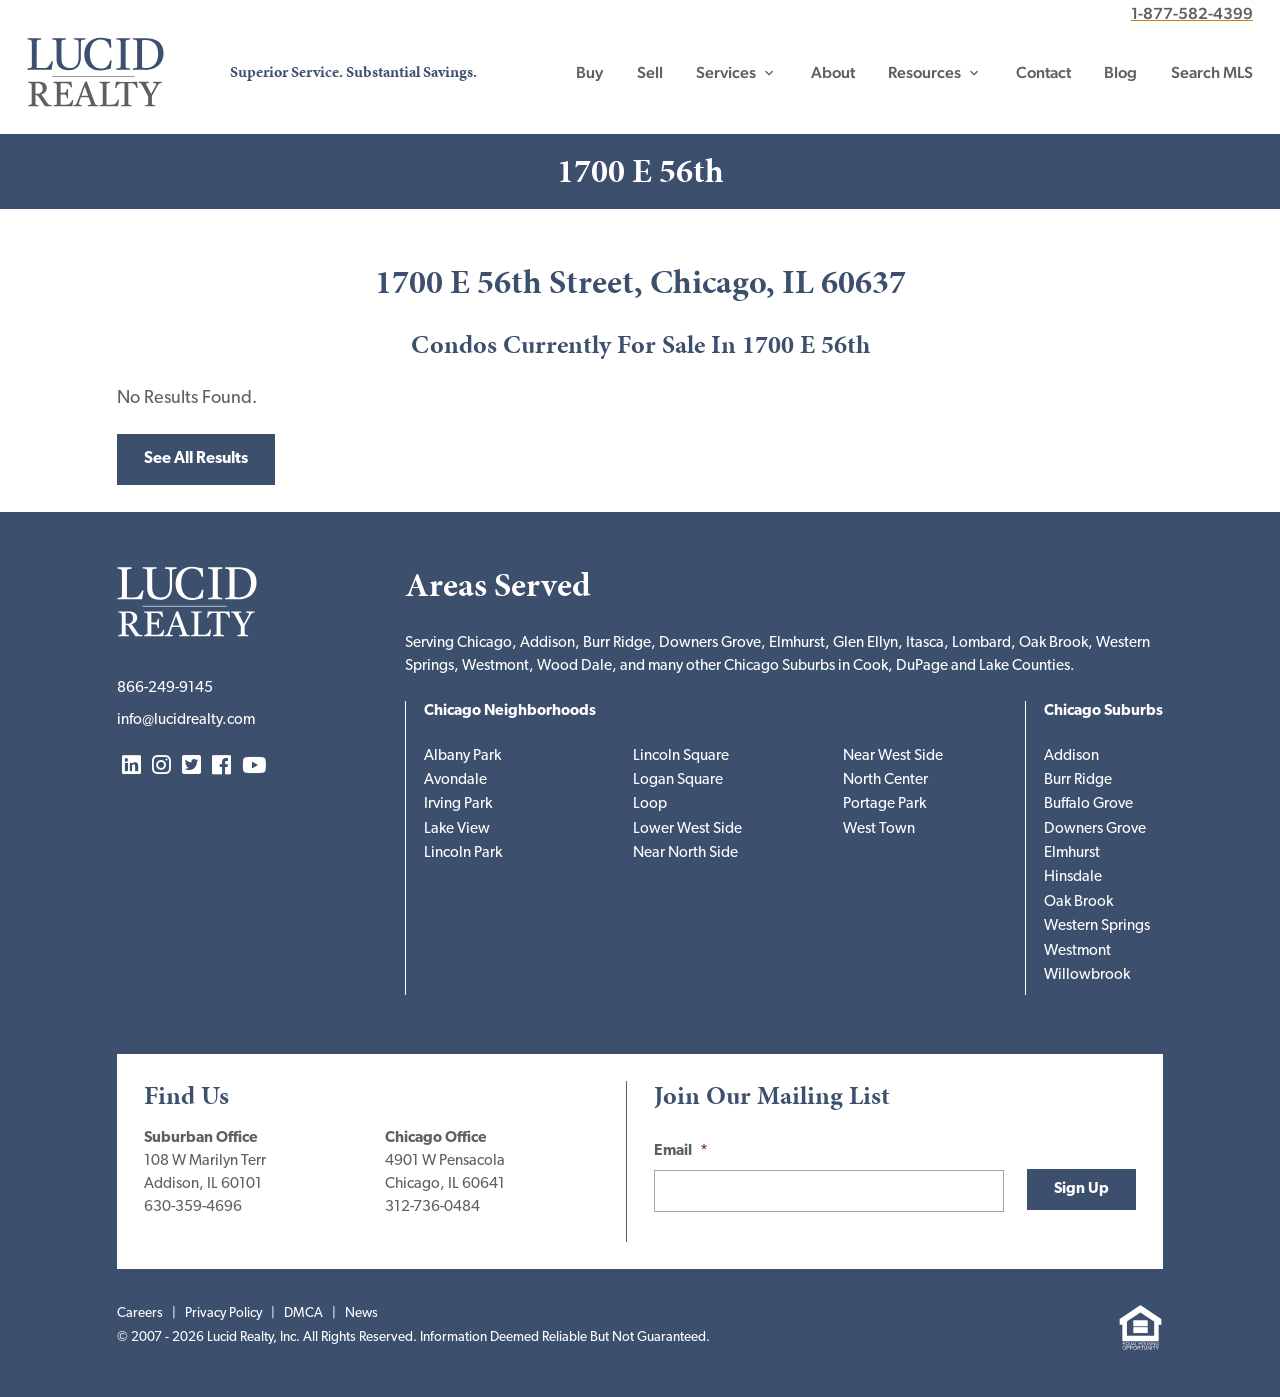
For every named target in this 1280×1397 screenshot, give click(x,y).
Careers (140, 1313)
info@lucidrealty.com (186, 720)
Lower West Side (687, 829)
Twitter (191, 766)
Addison (1071, 756)
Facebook (221, 766)
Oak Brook (1078, 902)
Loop (650, 804)
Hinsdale (1073, 877)
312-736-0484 (432, 1207)
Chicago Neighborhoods (510, 711)
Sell (650, 72)
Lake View (457, 829)
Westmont (1077, 951)
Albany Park (462, 756)
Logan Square (678, 780)
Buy (589, 72)
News (361, 1313)
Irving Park (458, 804)
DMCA (303, 1313)
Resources (924, 72)
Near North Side (685, 853)
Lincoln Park (463, 853)
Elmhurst (1072, 853)
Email (681, 1151)
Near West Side (893, 756)
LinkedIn (131, 766)
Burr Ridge (1078, 780)
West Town (879, 829)
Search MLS (1212, 72)
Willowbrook (1087, 975)
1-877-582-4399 (1192, 13)
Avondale (455, 780)
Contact (1043, 72)
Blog (1120, 72)
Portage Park (884, 804)
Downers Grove (1095, 829)
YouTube (254, 766)
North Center (885, 780)
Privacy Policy (223, 1313)
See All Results (196, 459)
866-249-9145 (165, 688)
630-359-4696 (193, 1207)
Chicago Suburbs (1103, 711)
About (833, 72)
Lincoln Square (681, 756)
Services (726, 72)
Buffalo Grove (1088, 804)
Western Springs (1097, 926)
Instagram (161, 766)
